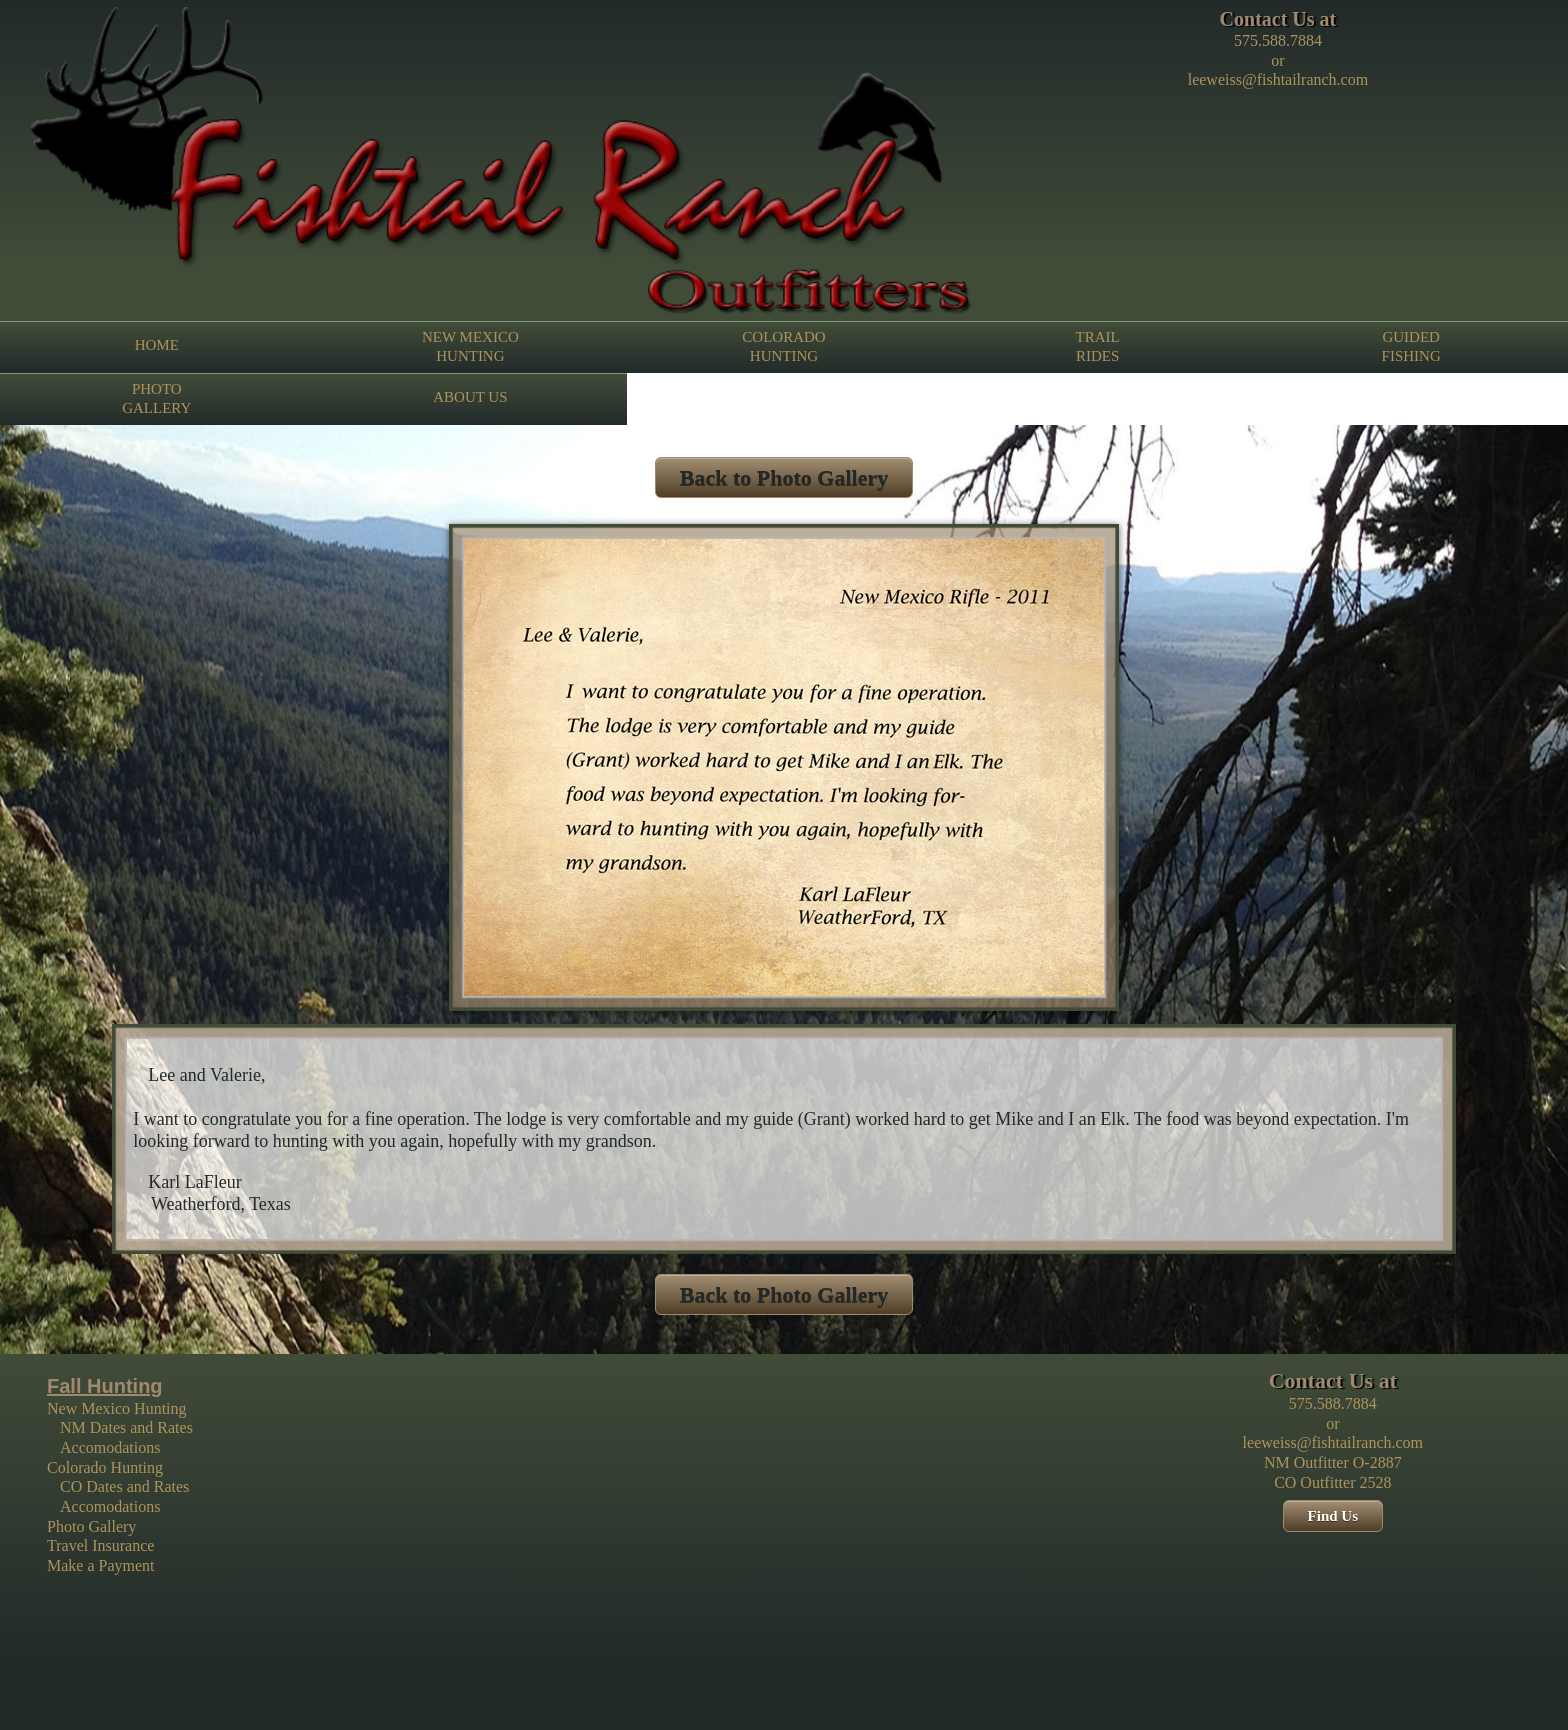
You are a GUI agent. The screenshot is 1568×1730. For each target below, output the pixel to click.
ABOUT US (470, 397)
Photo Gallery (91, 1526)
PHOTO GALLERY (156, 398)
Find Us (1333, 1516)
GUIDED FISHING (1411, 346)
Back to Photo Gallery (784, 477)
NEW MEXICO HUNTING (470, 346)
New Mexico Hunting (117, 1408)
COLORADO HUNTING (783, 346)
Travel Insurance (100, 1545)
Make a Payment (101, 1565)
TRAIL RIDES (1097, 346)
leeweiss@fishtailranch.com (1278, 79)
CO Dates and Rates (124, 1486)
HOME (157, 345)
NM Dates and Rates (126, 1427)
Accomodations (110, 1447)
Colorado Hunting (105, 1467)
